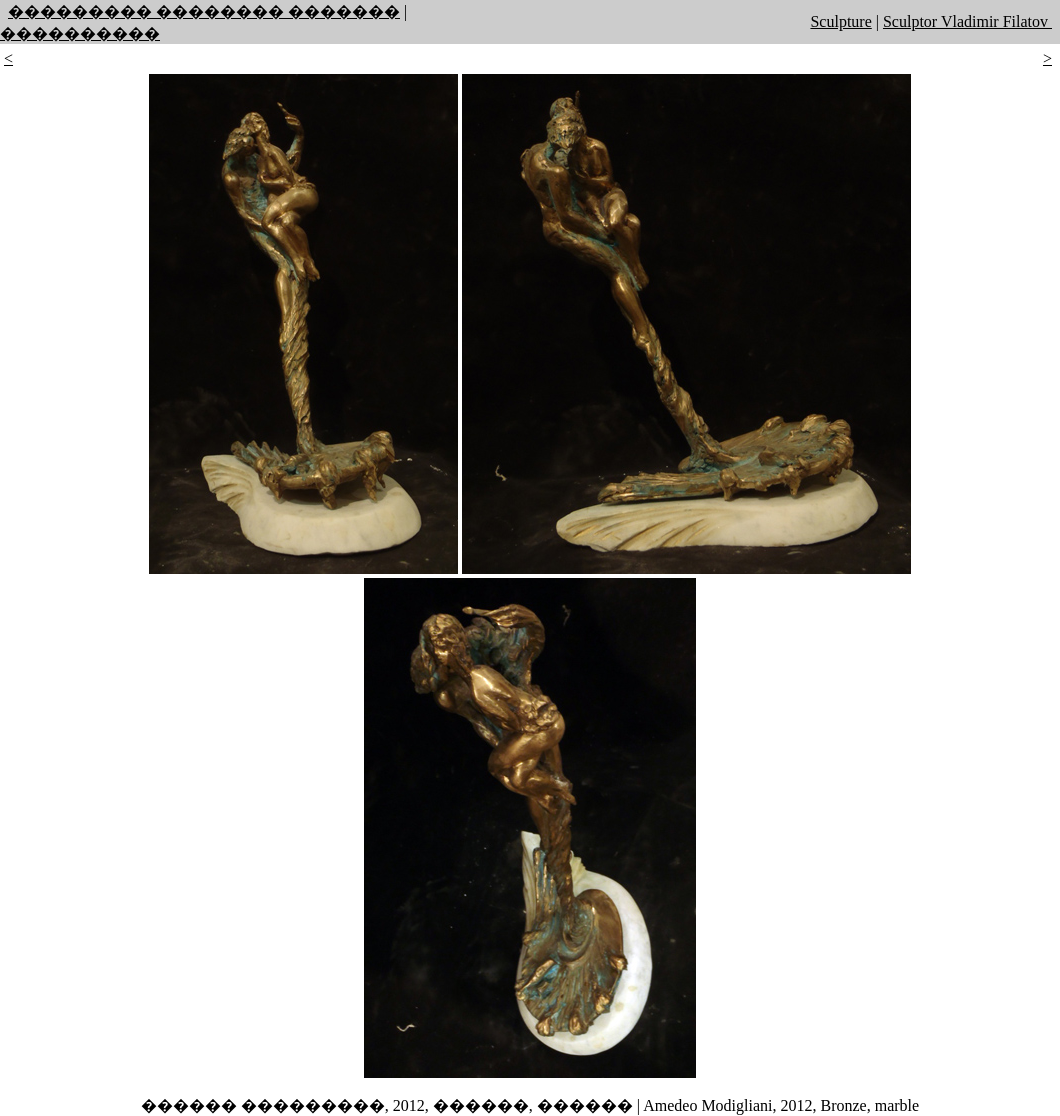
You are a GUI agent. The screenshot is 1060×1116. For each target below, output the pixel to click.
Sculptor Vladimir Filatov (967, 21)
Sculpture (840, 21)
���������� (80, 33)
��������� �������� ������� (204, 11)
